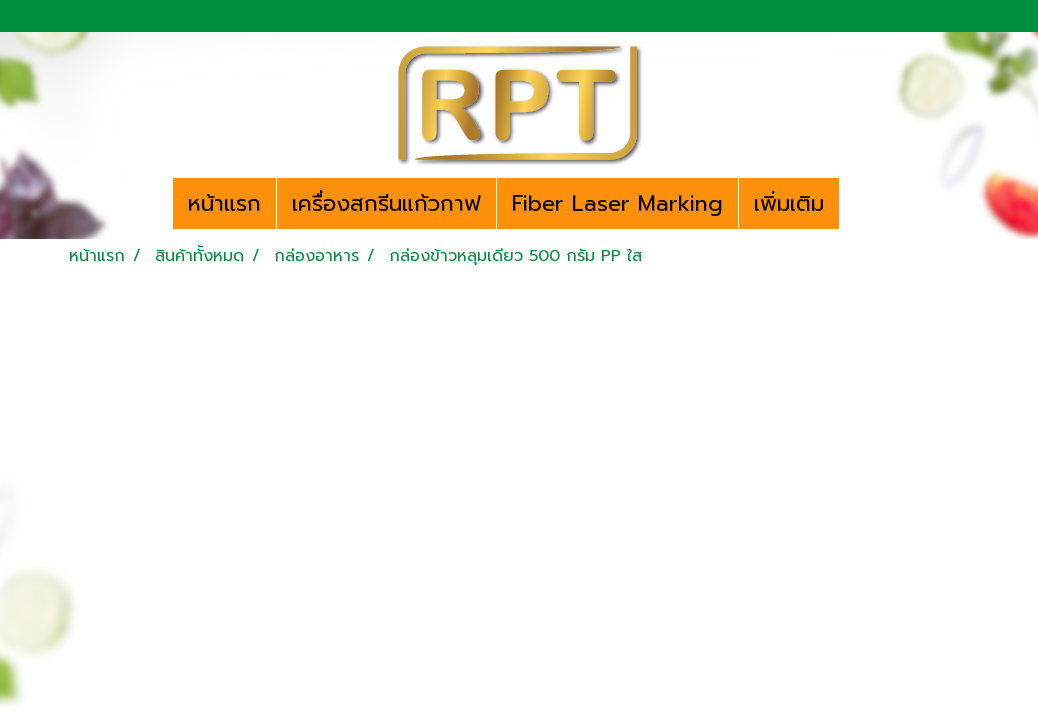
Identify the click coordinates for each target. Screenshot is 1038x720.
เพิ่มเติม (789, 203)
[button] (857, 204)
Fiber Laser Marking (617, 203)
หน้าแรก (224, 203)
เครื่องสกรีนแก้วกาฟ (386, 203)
